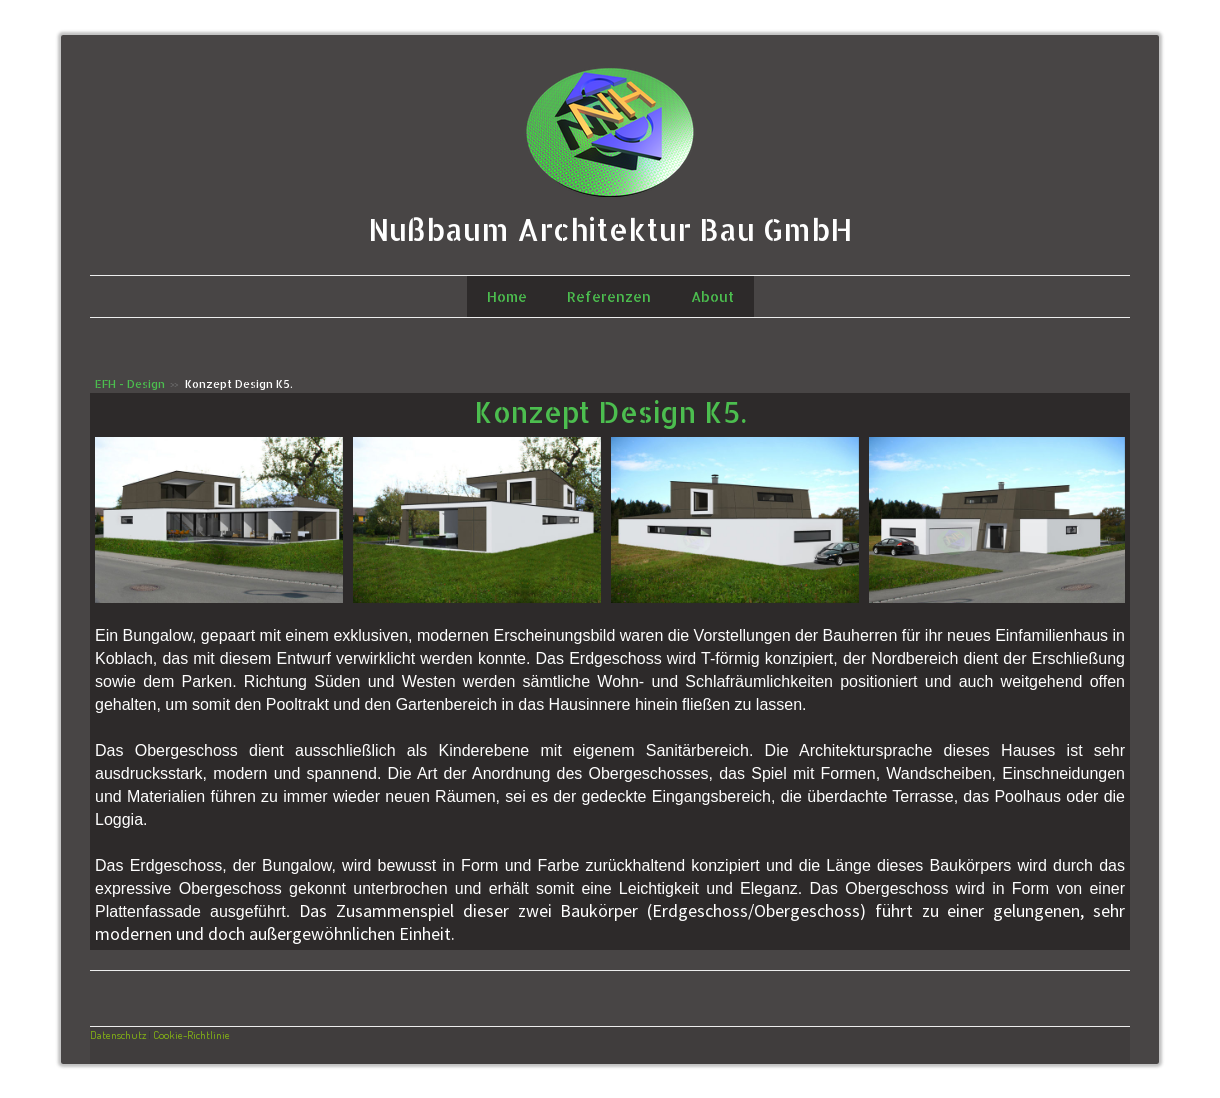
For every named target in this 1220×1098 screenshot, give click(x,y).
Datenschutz (118, 1034)
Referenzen (609, 296)
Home (507, 296)
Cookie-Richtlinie (191, 1034)
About (712, 296)
